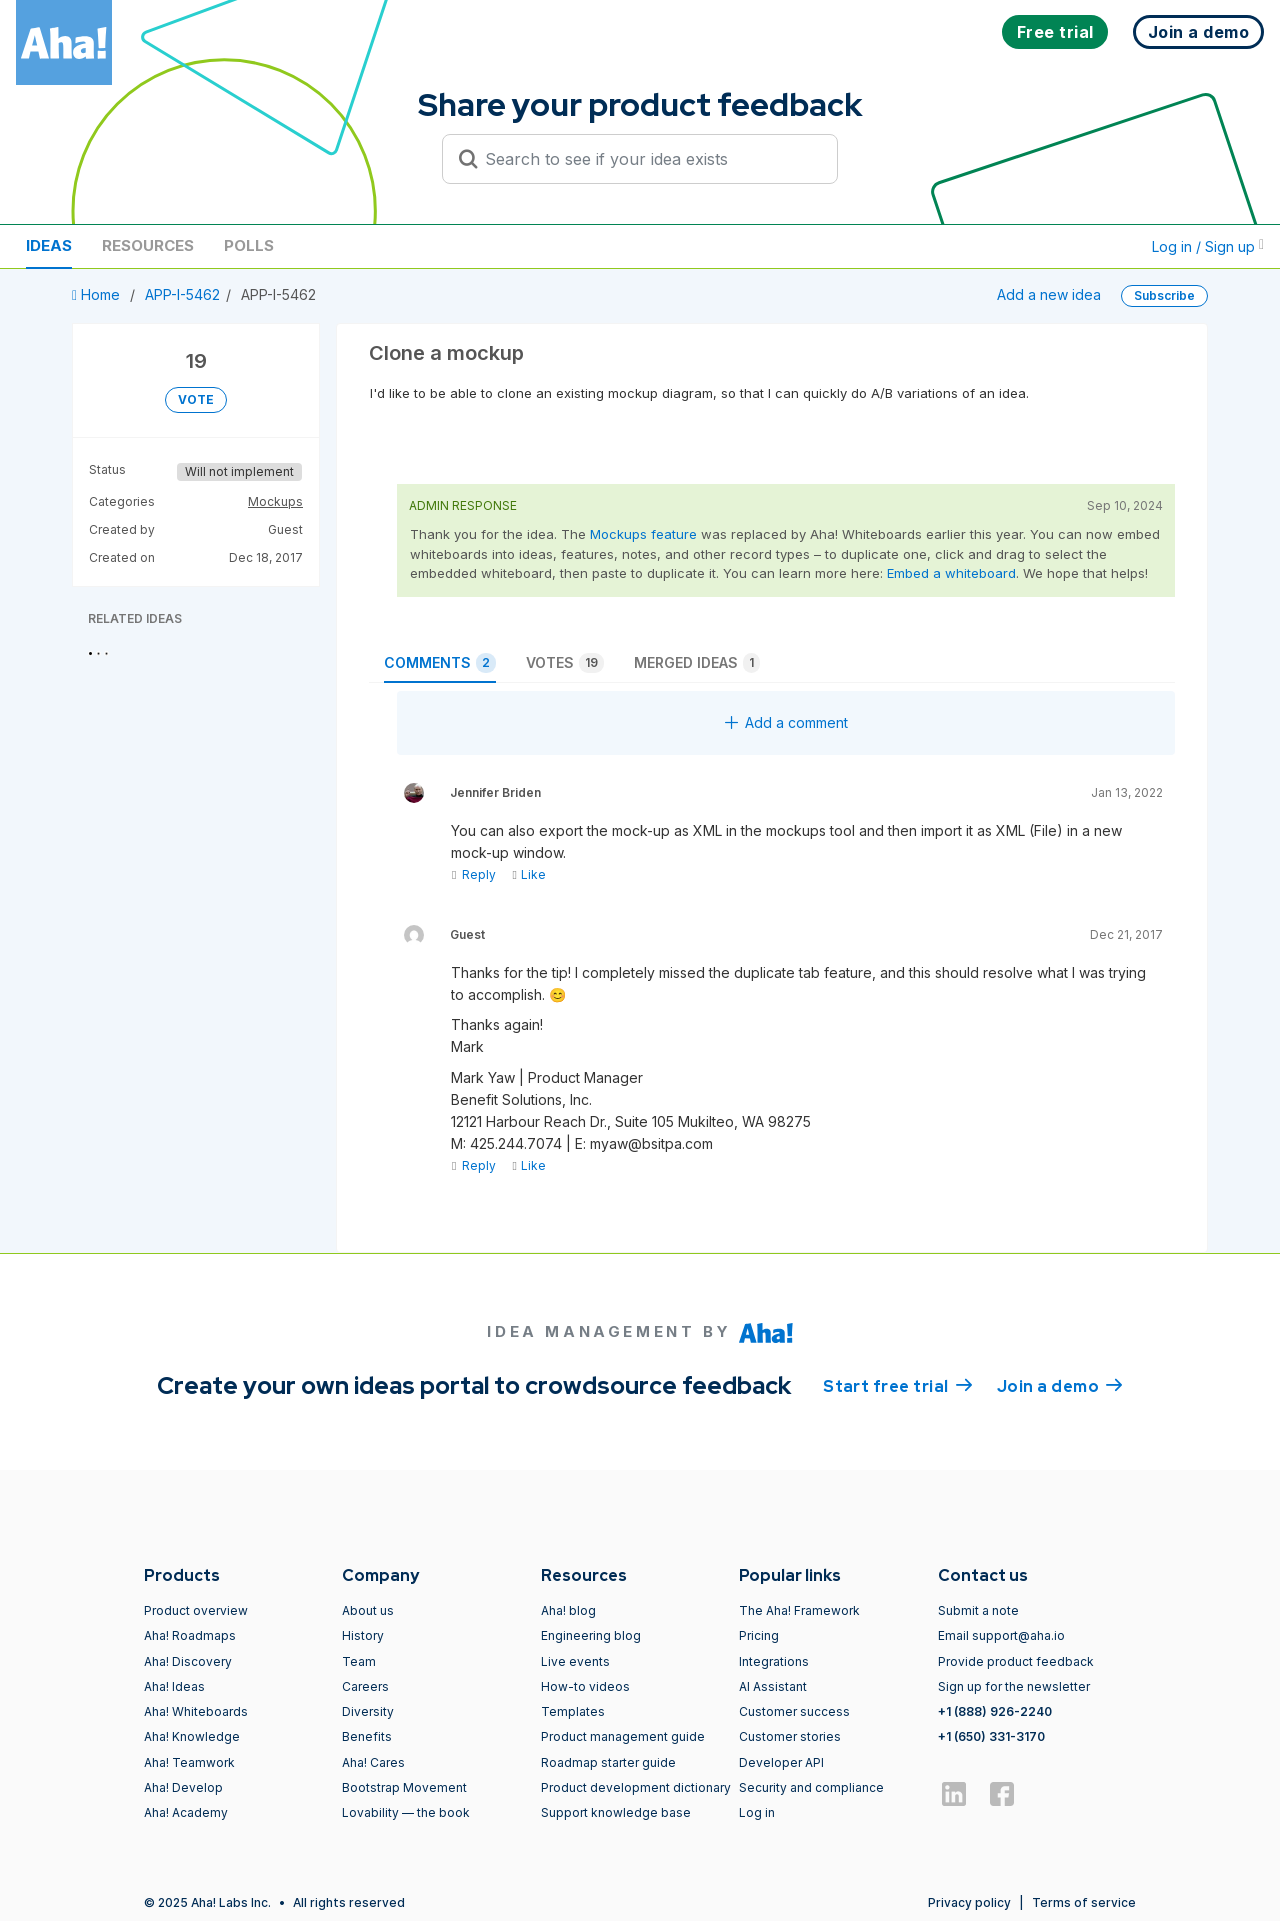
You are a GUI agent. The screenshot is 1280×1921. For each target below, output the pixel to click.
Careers (365, 1686)
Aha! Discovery (188, 1661)
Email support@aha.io (1001, 1635)
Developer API (781, 1762)
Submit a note (978, 1610)
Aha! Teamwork (189, 1762)
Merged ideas (697, 663)
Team (359, 1661)
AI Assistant (773, 1686)
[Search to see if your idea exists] (649, 159)
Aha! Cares (373, 1762)
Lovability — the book (406, 1812)
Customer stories (790, 1736)
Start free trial (898, 1385)
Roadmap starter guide (608, 1762)
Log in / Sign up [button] (1208, 246)
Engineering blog (591, 1635)
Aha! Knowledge (192, 1736)
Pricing (759, 1635)
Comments (440, 663)
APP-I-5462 (182, 294)
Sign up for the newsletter (1014, 1686)
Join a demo (1060, 1385)
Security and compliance (811, 1787)
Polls (249, 245)
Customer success (794, 1711)
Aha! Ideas (174, 1686)
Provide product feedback (1016, 1661)
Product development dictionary (636, 1787)
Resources (148, 245)
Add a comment (786, 722)
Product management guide (623, 1736)
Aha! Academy (186, 1812)
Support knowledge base (616, 1812)
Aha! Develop (183, 1787)
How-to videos (585, 1686)
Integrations (774, 1661)
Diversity (368, 1711)
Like (528, 874)
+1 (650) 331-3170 (991, 1736)
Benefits (367, 1736)
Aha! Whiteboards (196, 1711)
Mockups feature (643, 534)
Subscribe (1164, 295)
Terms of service (1084, 1902)
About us (368, 1610)
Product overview (196, 1610)
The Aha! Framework (799, 1610)
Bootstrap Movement (404, 1787)
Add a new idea (1049, 294)
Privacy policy (969, 1902)
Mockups (275, 501)
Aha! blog (568, 1610)
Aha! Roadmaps (190, 1635)
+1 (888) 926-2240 (995, 1711)
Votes (565, 663)
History (363, 1635)
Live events (575, 1661)
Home (98, 294)
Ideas (49, 245)
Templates (573, 1711)
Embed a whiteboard (951, 573)
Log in (757, 1812)
